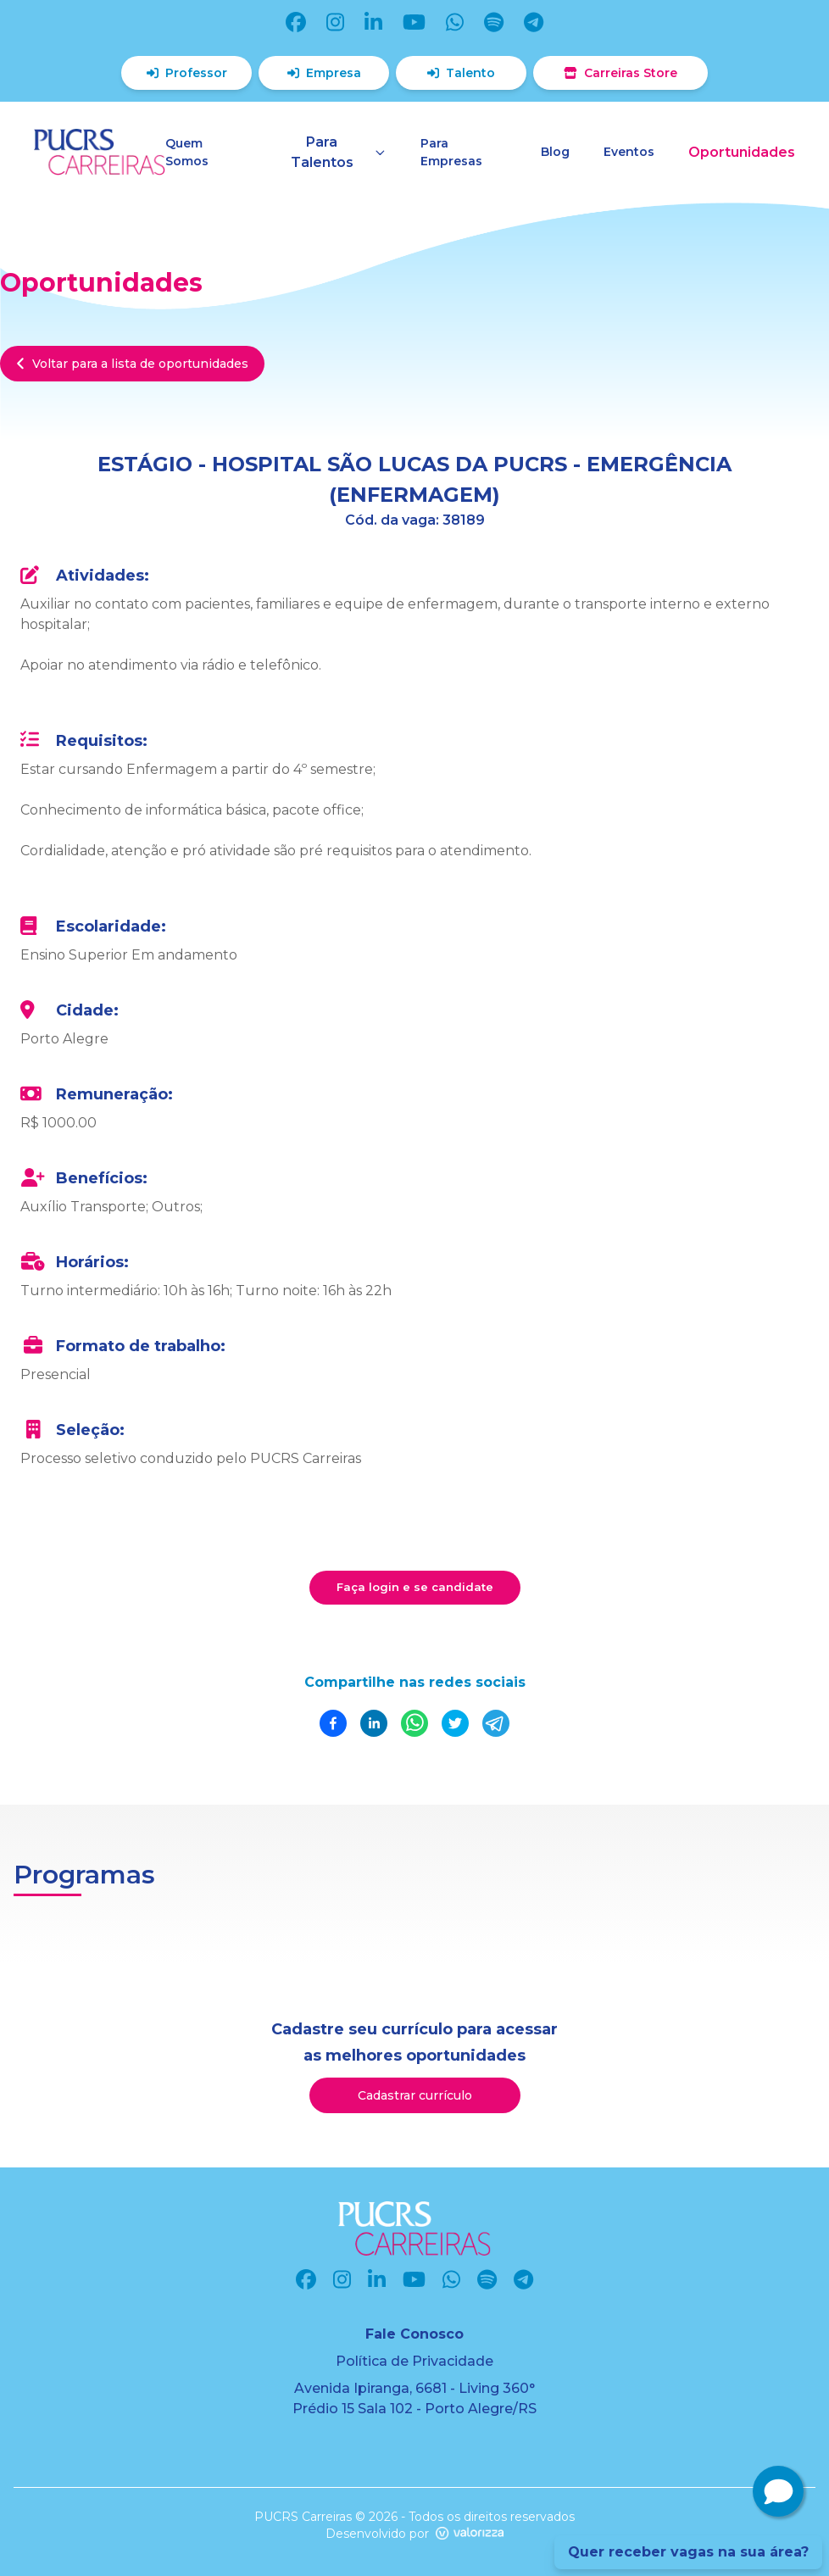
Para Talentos (339, 152)
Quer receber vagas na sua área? (688, 2552)
